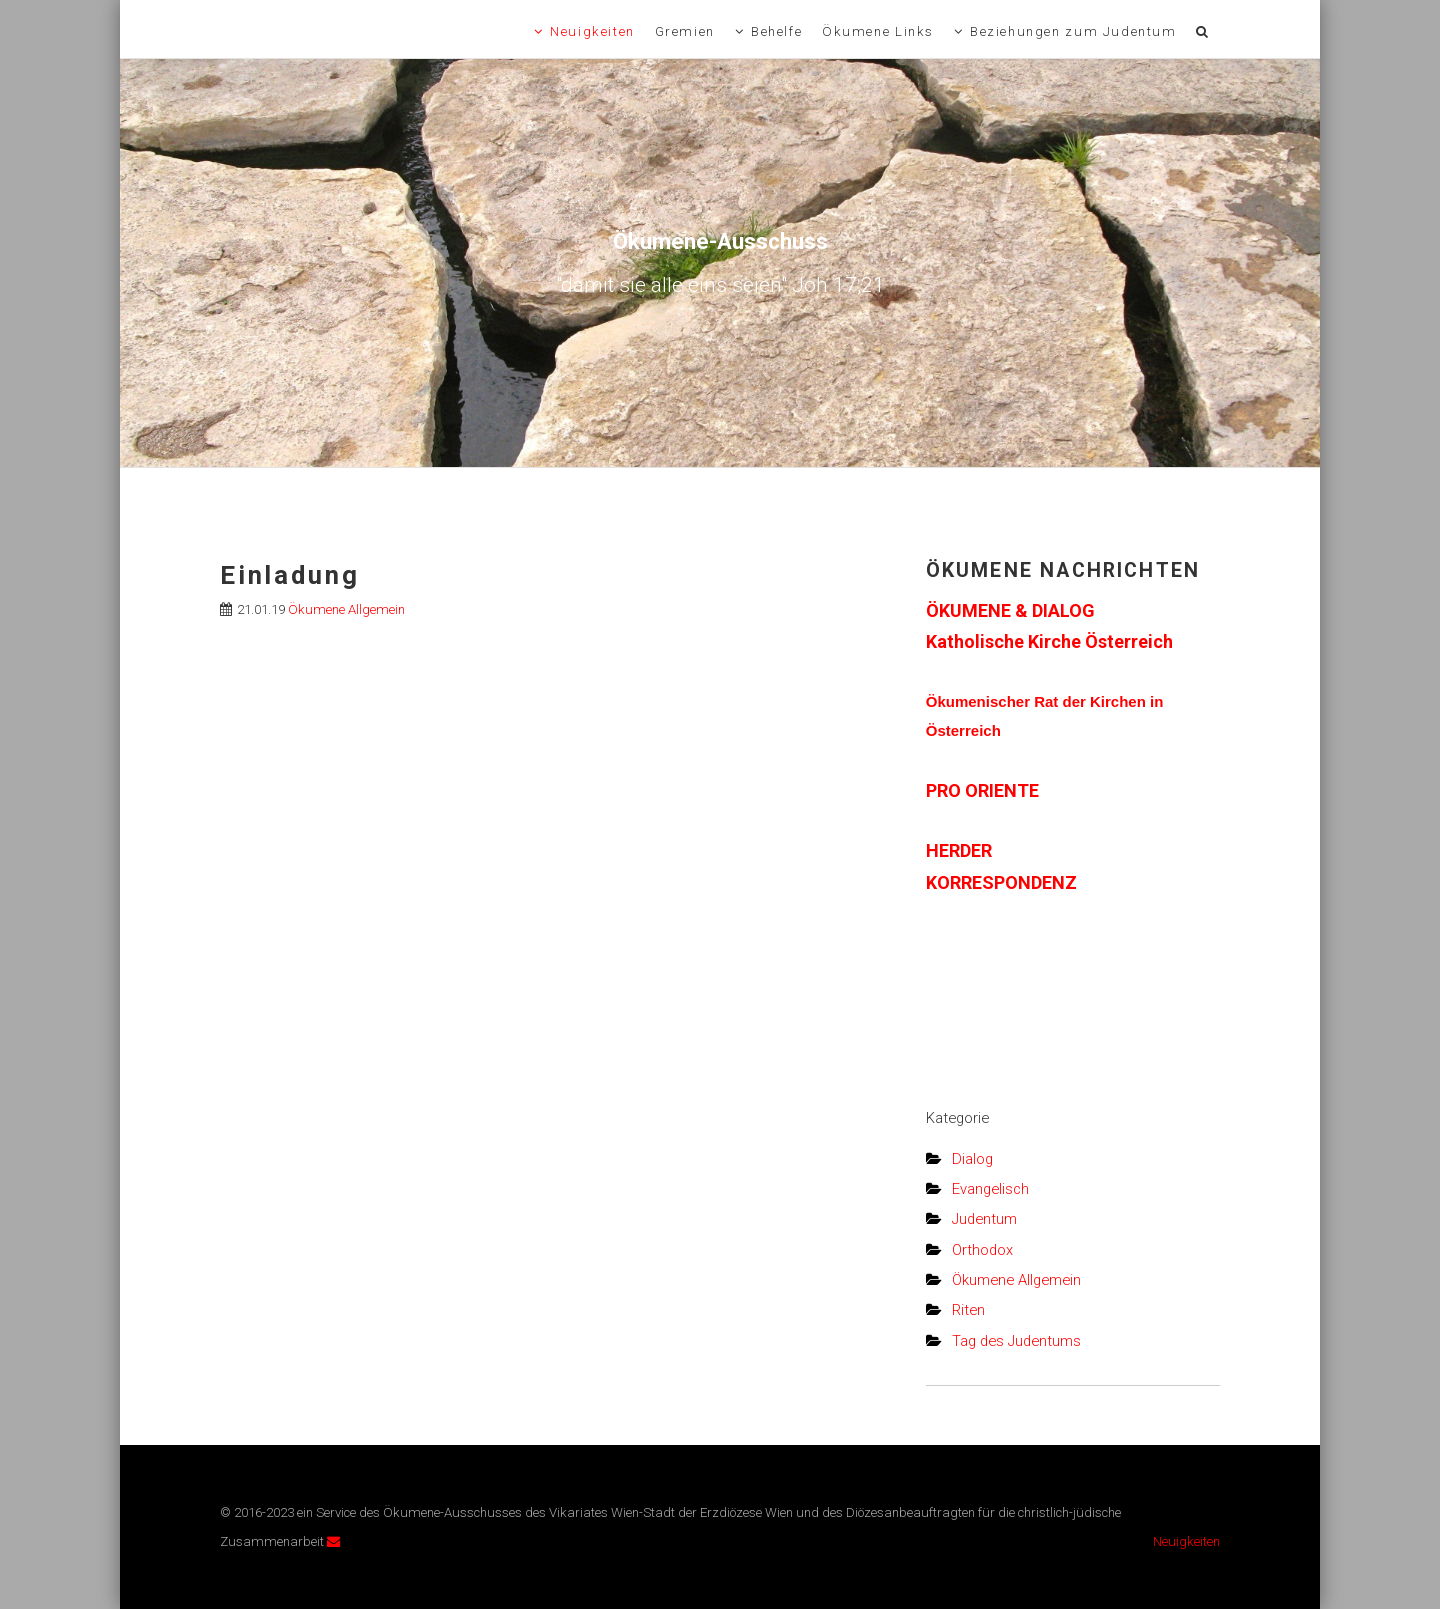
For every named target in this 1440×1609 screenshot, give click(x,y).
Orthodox (982, 1250)
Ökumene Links (878, 31)
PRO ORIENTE (982, 790)
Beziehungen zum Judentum (1073, 31)
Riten (968, 1310)
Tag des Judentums (1016, 1341)
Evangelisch (990, 1189)
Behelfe (776, 31)
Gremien (685, 31)
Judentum (984, 1219)
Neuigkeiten (592, 31)
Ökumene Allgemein (346, 609)
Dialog (972, 1159)
